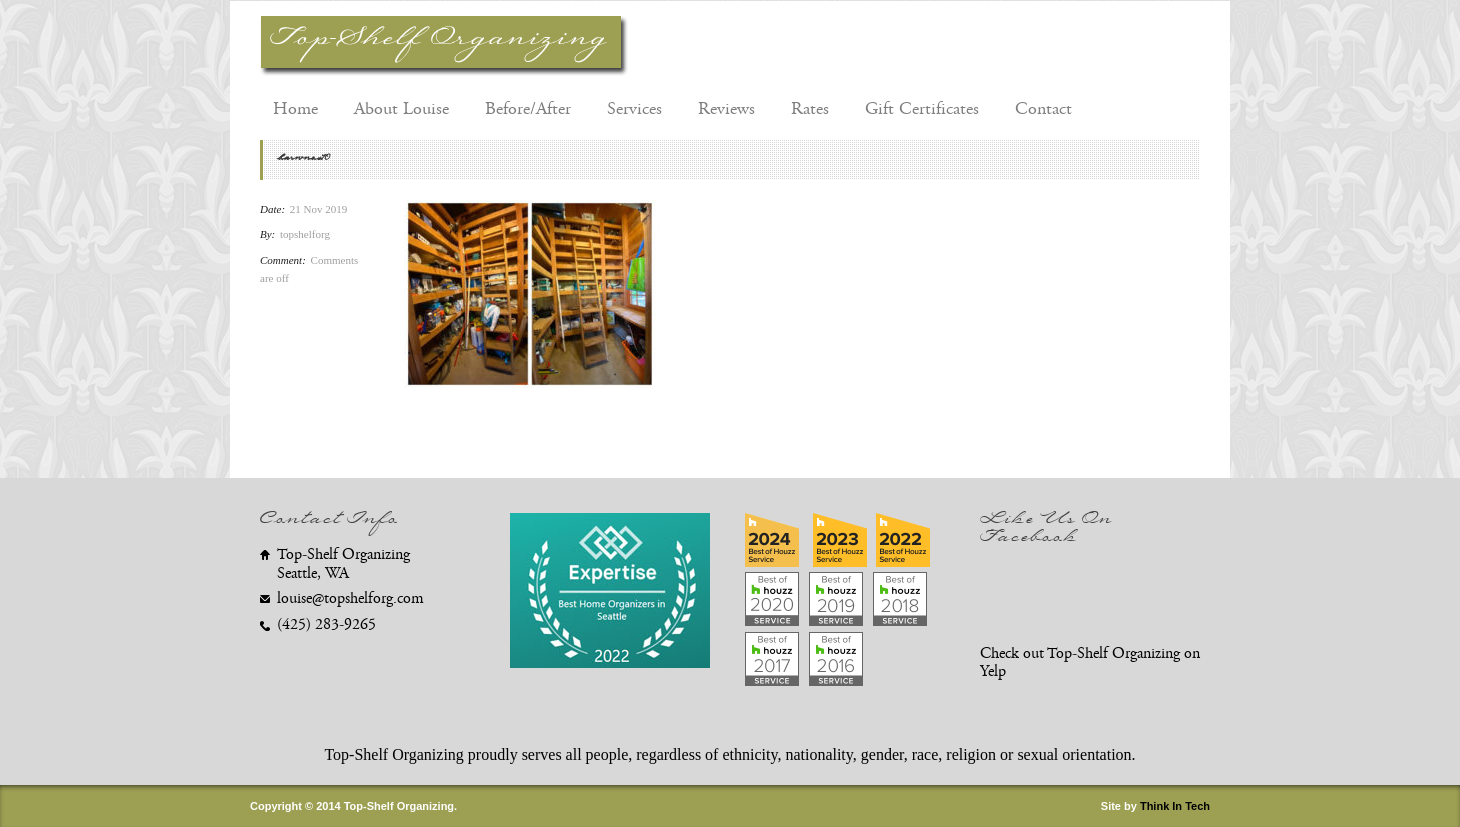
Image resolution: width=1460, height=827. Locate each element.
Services (634, 109)
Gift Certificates (922, 109)
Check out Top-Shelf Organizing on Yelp (1090, 663)
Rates (810, 109)
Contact (1043, 109)
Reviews (726, 109)
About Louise (401, 109)
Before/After (528, 109)
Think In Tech (1175, 806)
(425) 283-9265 (326, 624)
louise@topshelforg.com (350, 598)
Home (295, 109)
